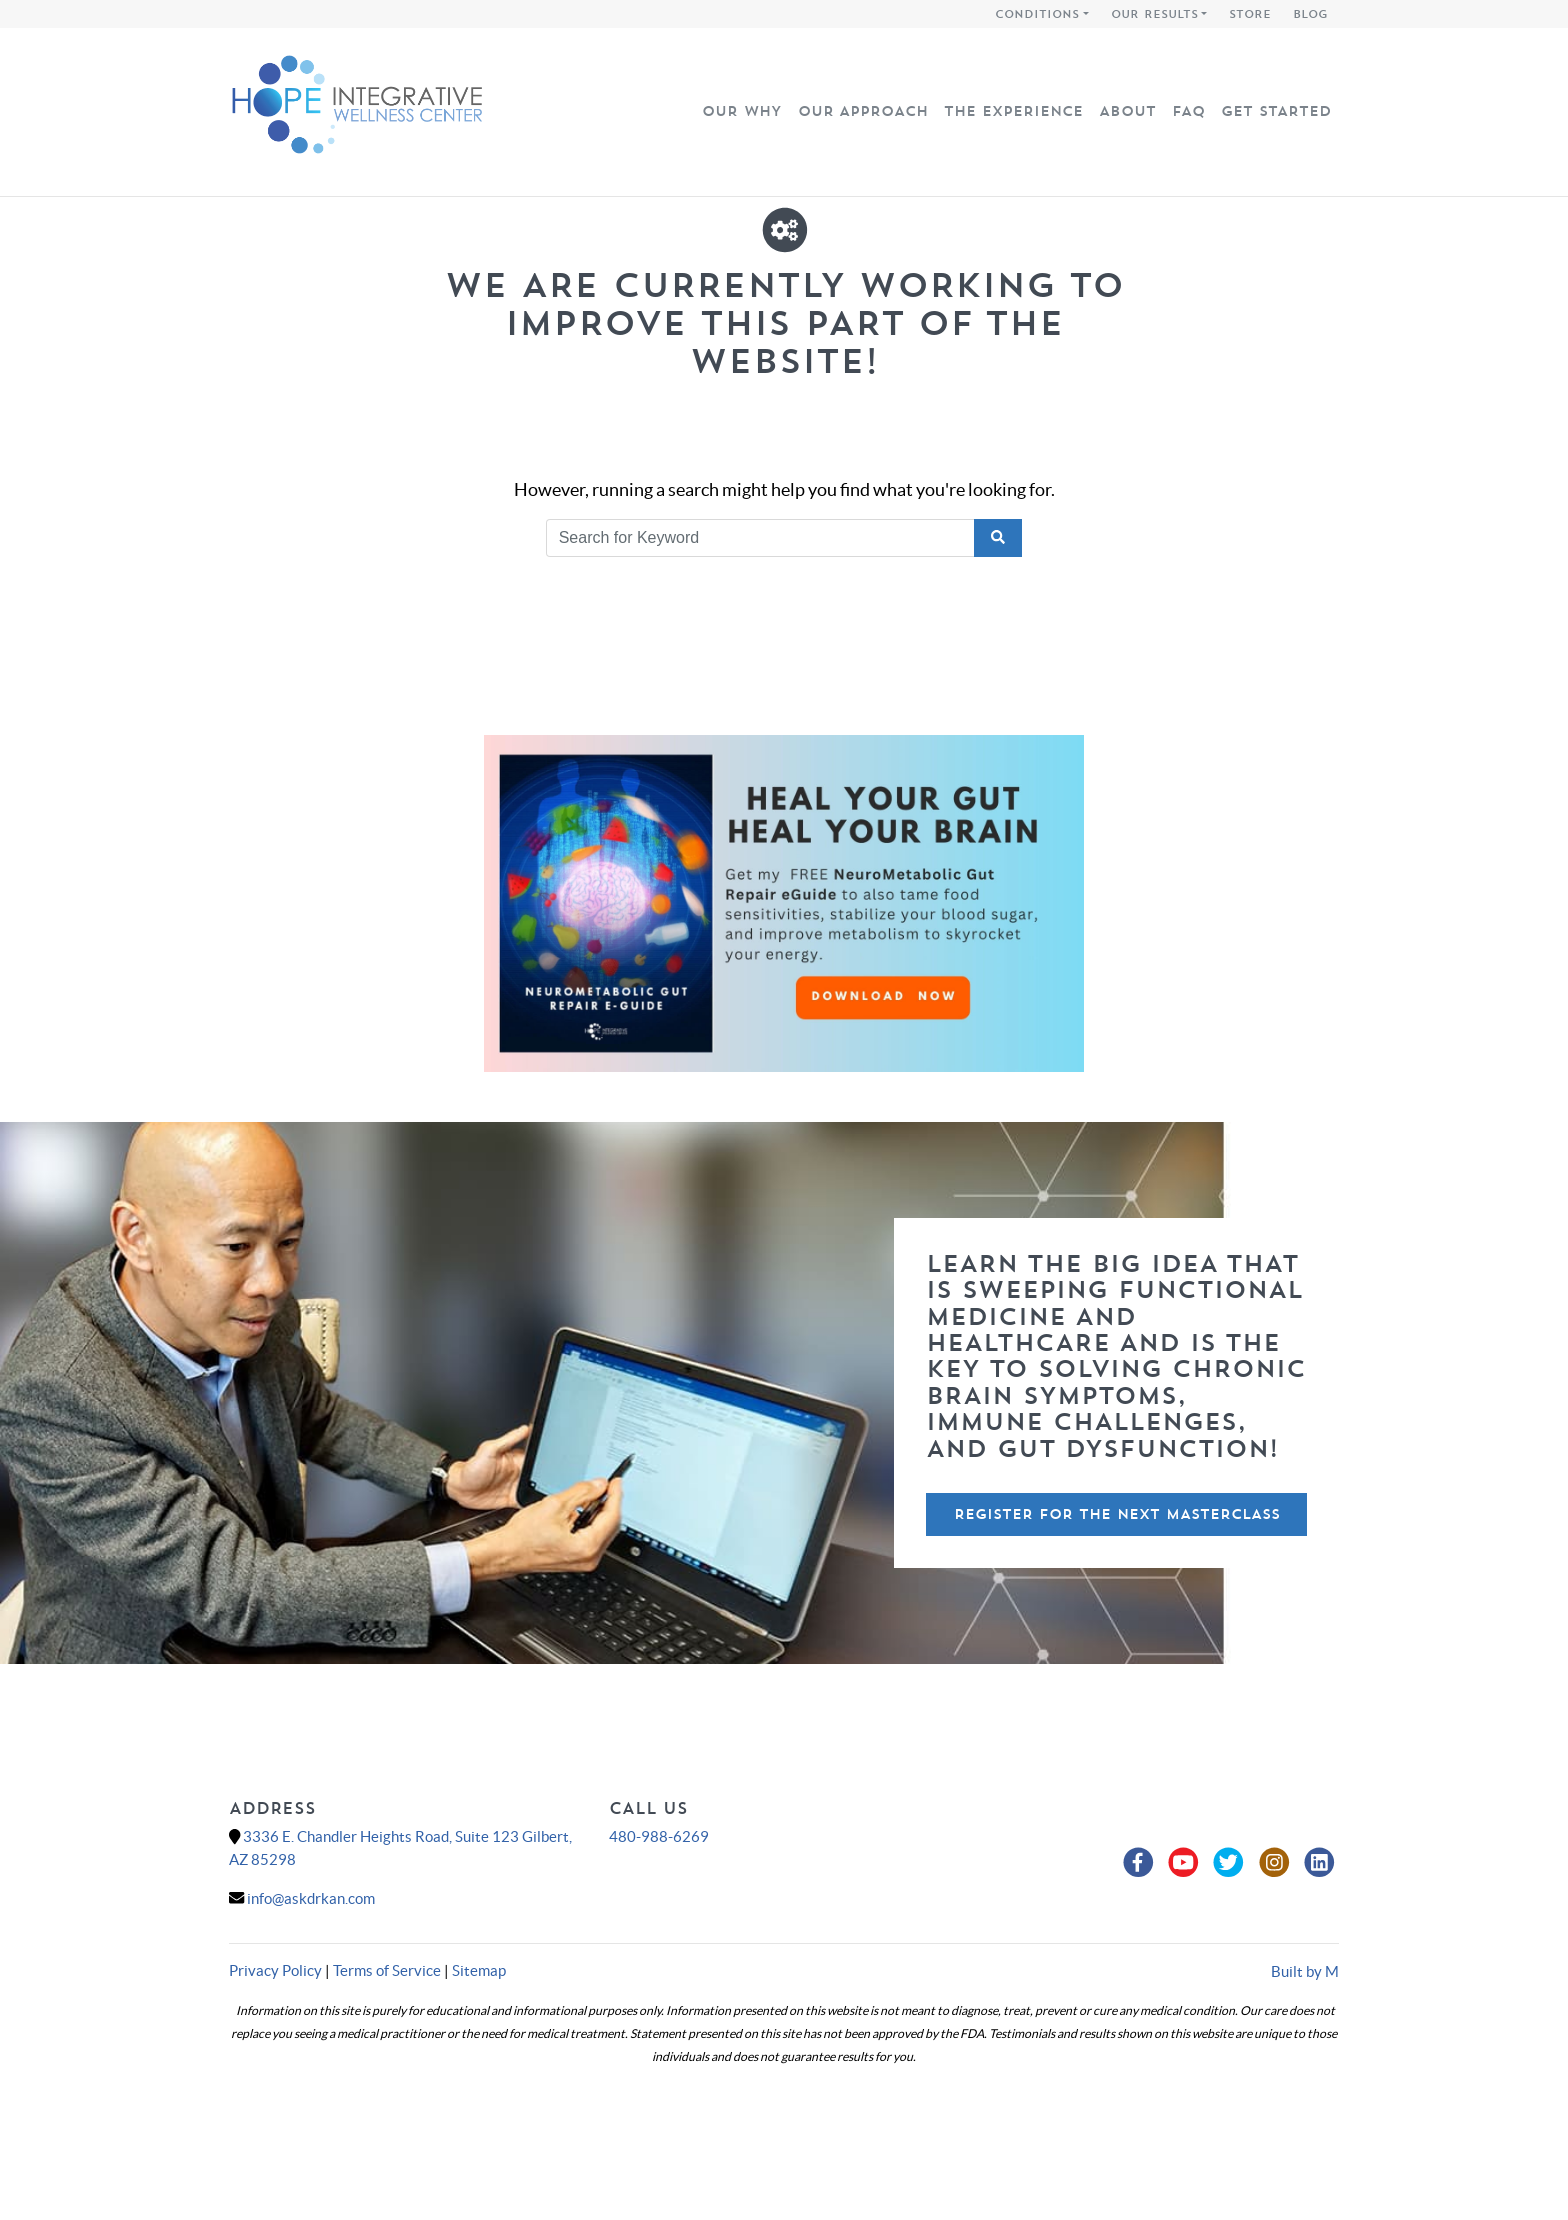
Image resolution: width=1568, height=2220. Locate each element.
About (1127, 111)
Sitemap (479, 1970)
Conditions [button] (1037, 14)
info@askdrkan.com (311, 1898)
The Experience (1013, 111)
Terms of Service (387, 1970)
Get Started (1276, 111)
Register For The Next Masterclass (1117, 1514)
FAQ (1188, 111)
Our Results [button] (1154, 14)
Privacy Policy (275, 1970)
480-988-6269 (659, 1836)
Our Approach (863, 111)
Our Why (742, 111)
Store (1250, 14)
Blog (1310, 14)
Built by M (1305, 1971)
